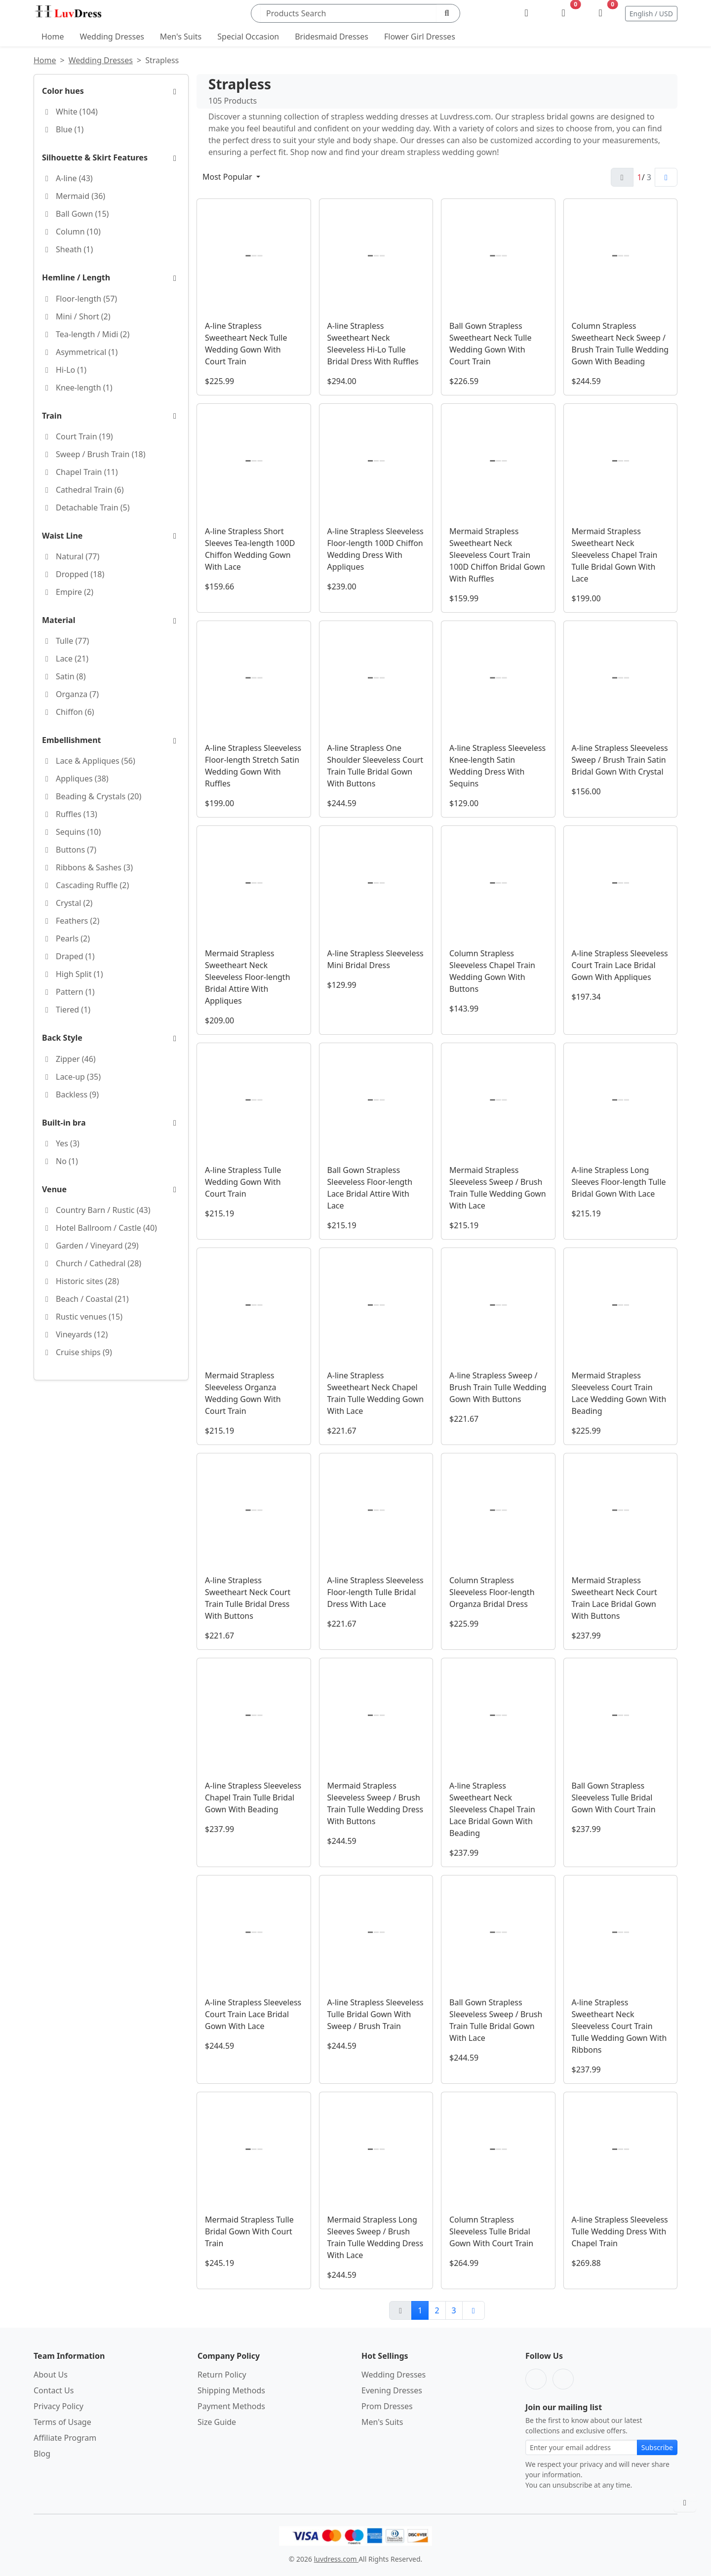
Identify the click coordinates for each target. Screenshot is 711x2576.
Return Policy (222, 2374)
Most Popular (228, 176)
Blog (42, 2453)
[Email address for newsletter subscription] (581, 2447)
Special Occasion (248, 36)
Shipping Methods (231, 2390)
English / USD (651, 13)
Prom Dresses (387, 2406)
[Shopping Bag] (600, 13)
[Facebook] (536, 2379)
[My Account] (526, 13)
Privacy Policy (58, 2406)
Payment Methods (231, 2406)
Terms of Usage (62, 2422)
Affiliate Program (65, 2437)
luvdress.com (336, 2559)
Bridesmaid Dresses (331, 36)
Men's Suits (180, 36)
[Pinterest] (563, 2379)
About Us (51, 2374)
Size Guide (217, 2422)
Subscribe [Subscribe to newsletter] (657, 2447)
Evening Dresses (391, 2390)
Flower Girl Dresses (419, 36)
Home (52, 36)
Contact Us (54, 2390)
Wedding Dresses (112, 36)
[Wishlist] (563, 13)
